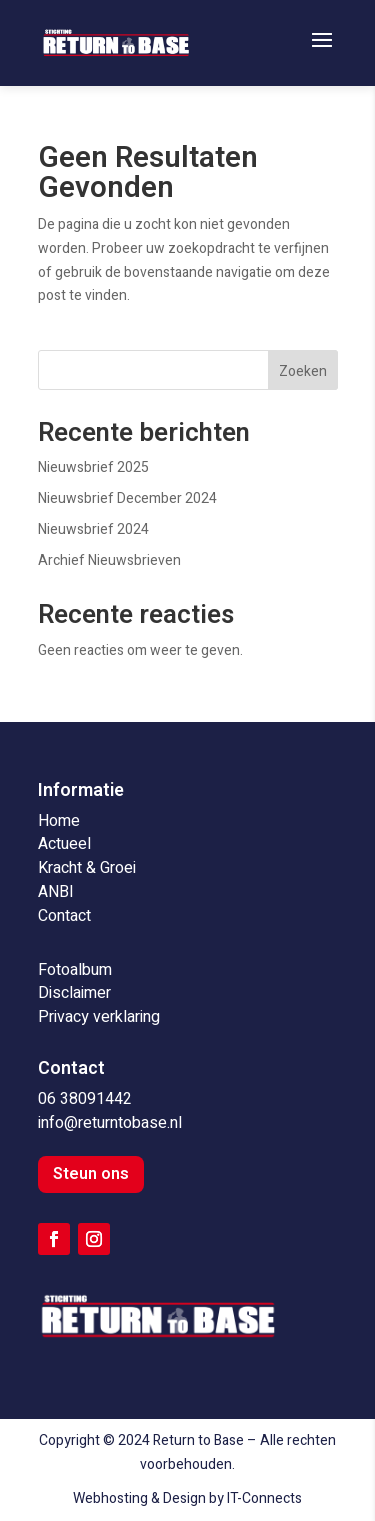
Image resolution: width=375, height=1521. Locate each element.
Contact (64, 916)
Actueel (64, 844)
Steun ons (91, 1174)
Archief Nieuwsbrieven (109, 560)
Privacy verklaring (99, 1017)
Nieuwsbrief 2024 (93, 529)
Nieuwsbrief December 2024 (127, 498)
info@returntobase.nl (110, 1123)
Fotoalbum (75, 970)
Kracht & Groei (87, 868)
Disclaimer (74, 993)
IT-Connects (264, 1498)
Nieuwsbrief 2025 (93, 467)
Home (59, 821)
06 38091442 (85, 1099)
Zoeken (303, 371)
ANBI (56, 892)
